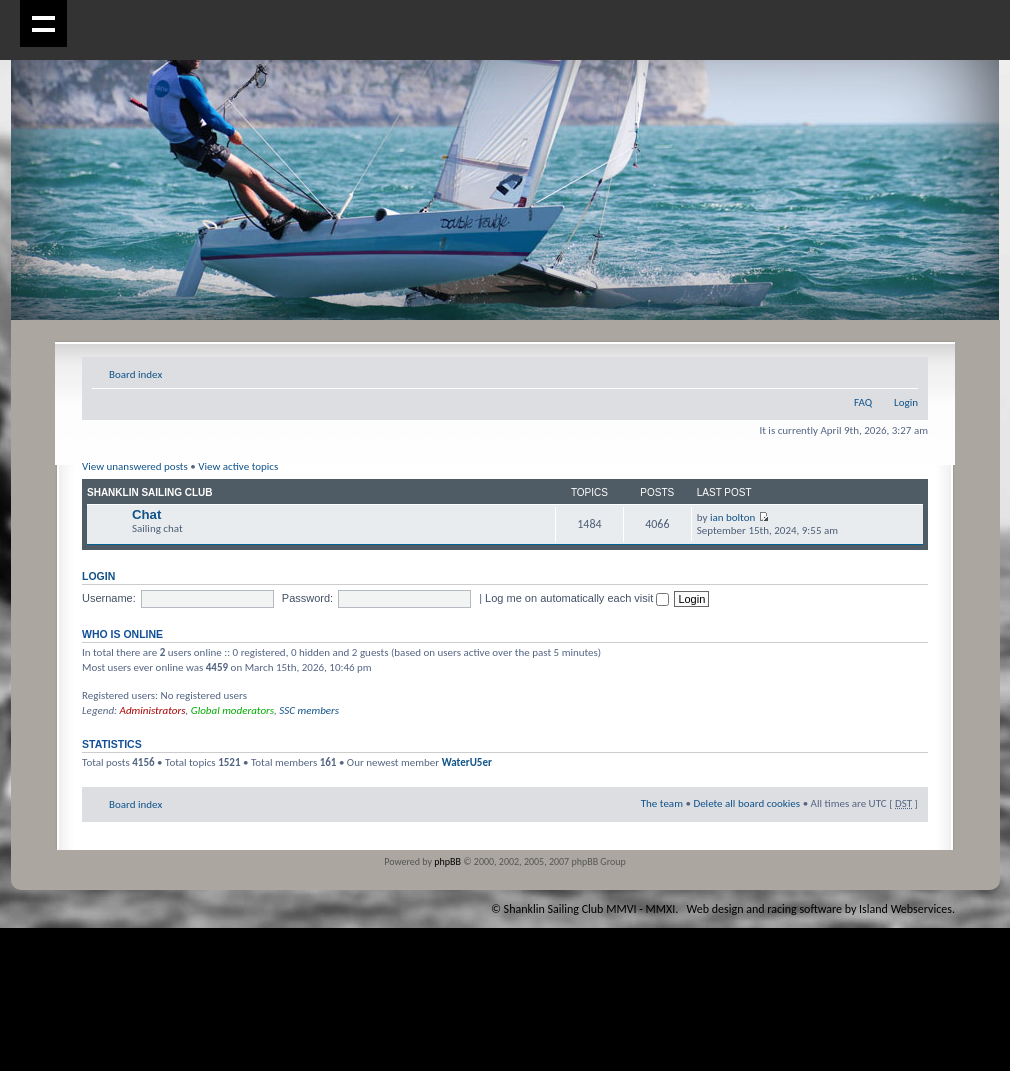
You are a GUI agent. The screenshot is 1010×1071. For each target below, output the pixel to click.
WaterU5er (467, 762)
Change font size (903, 371)
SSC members (309, 710)
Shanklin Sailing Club (150, 492)
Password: (307, 598)
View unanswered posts (135, 466)
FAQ (863, 402)
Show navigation (43, 23)
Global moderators (232, 710)
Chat (146, 514)
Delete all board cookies (746, 803)
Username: (109, 598)
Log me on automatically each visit (577, 598)
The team (662, 803)
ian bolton (732, 517)
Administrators (153, 710)
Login (906, 402)
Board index (135, 374)
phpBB (447, 861)
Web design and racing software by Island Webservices (819, 909)
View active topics (238, 466)
